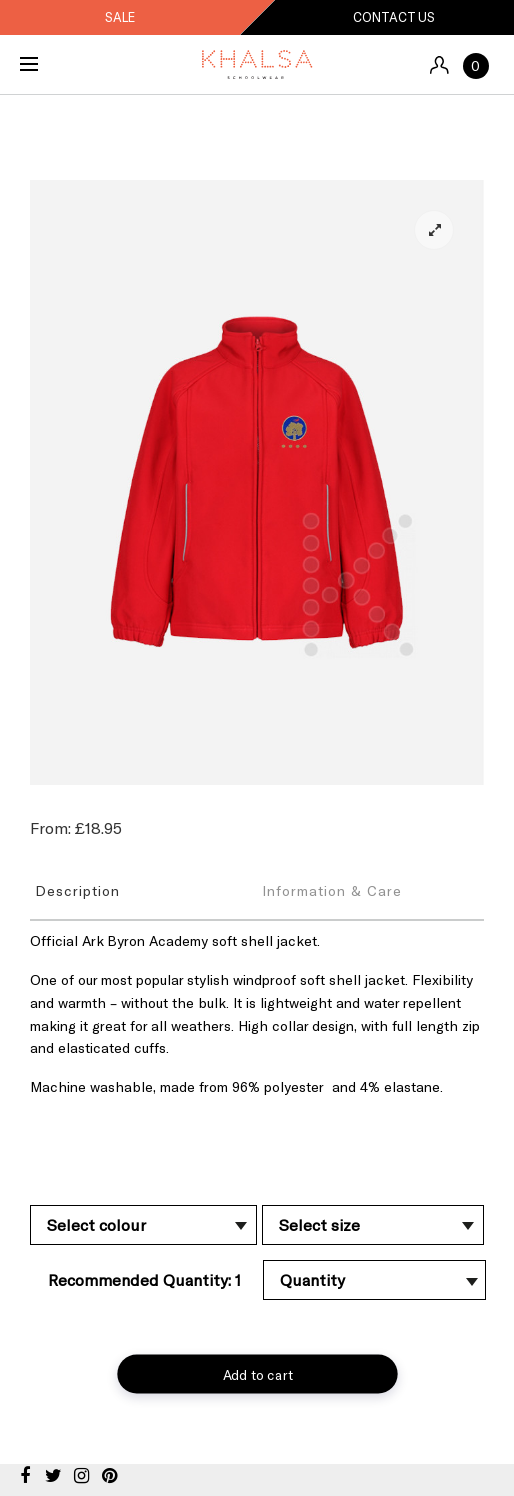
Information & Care (332, 890)
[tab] (143, 890)
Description (77, 890)
